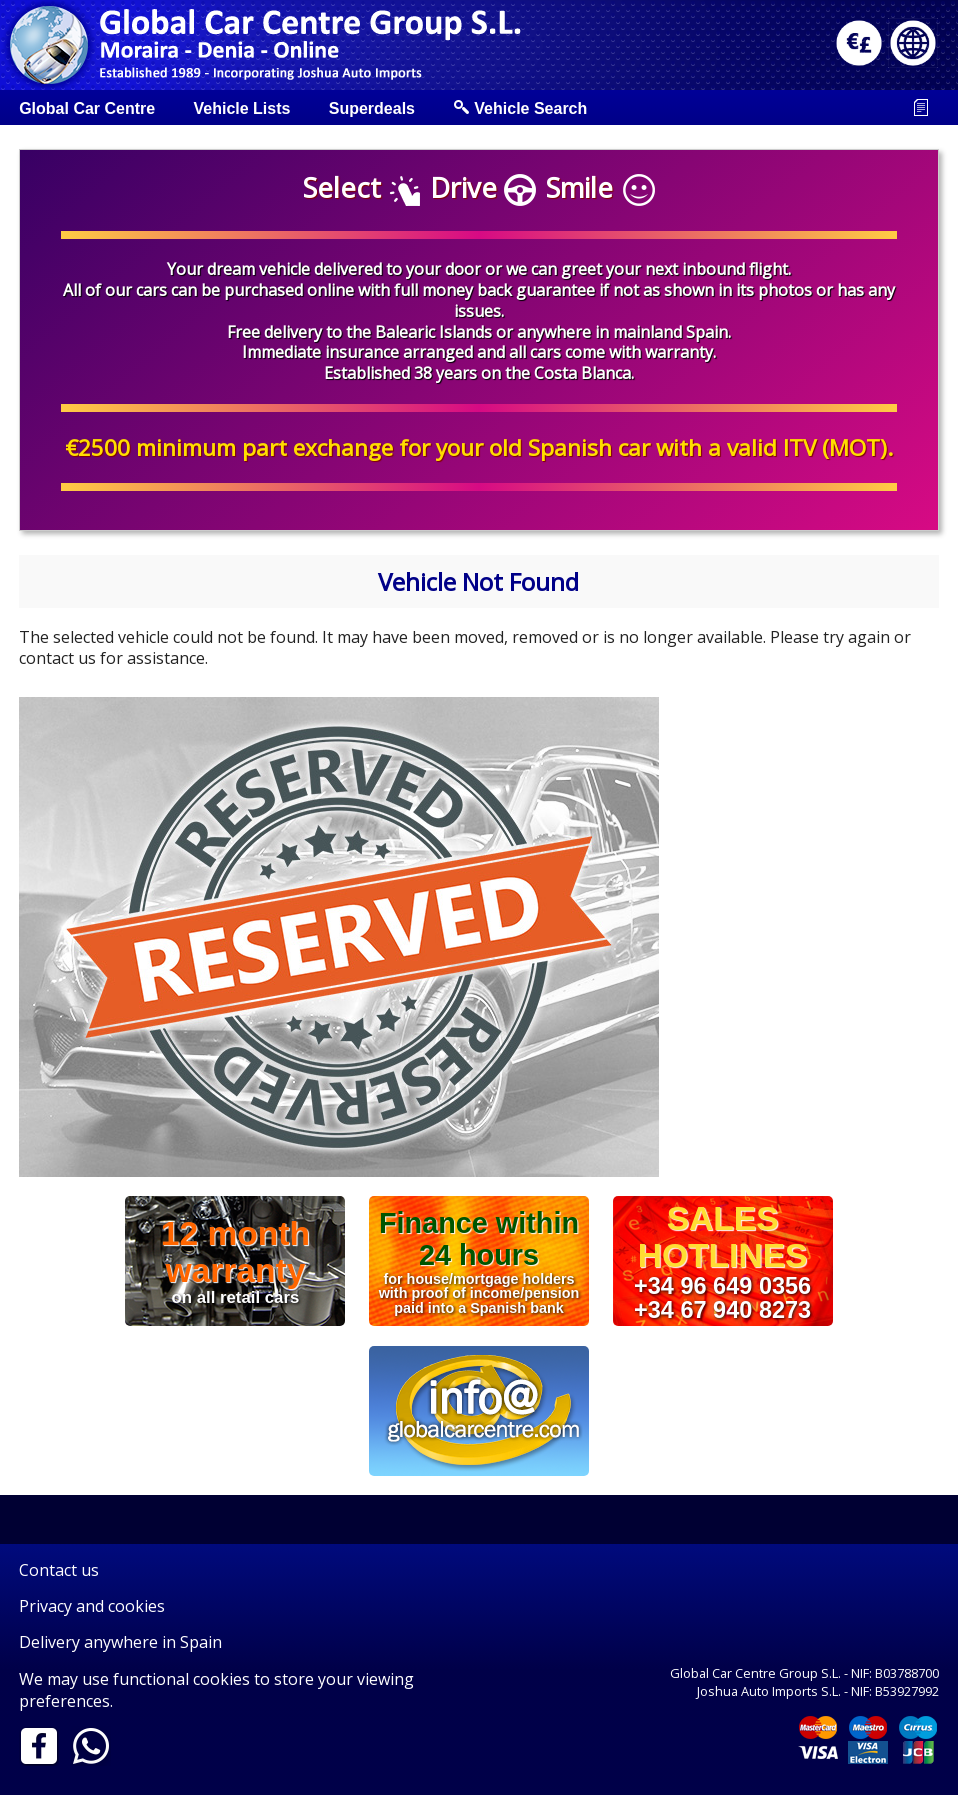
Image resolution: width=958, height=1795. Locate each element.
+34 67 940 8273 (722, 1309)
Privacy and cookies (92, 1606)
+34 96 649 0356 (722, 1286)
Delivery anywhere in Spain (120, 1642)
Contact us (59, 1570)
